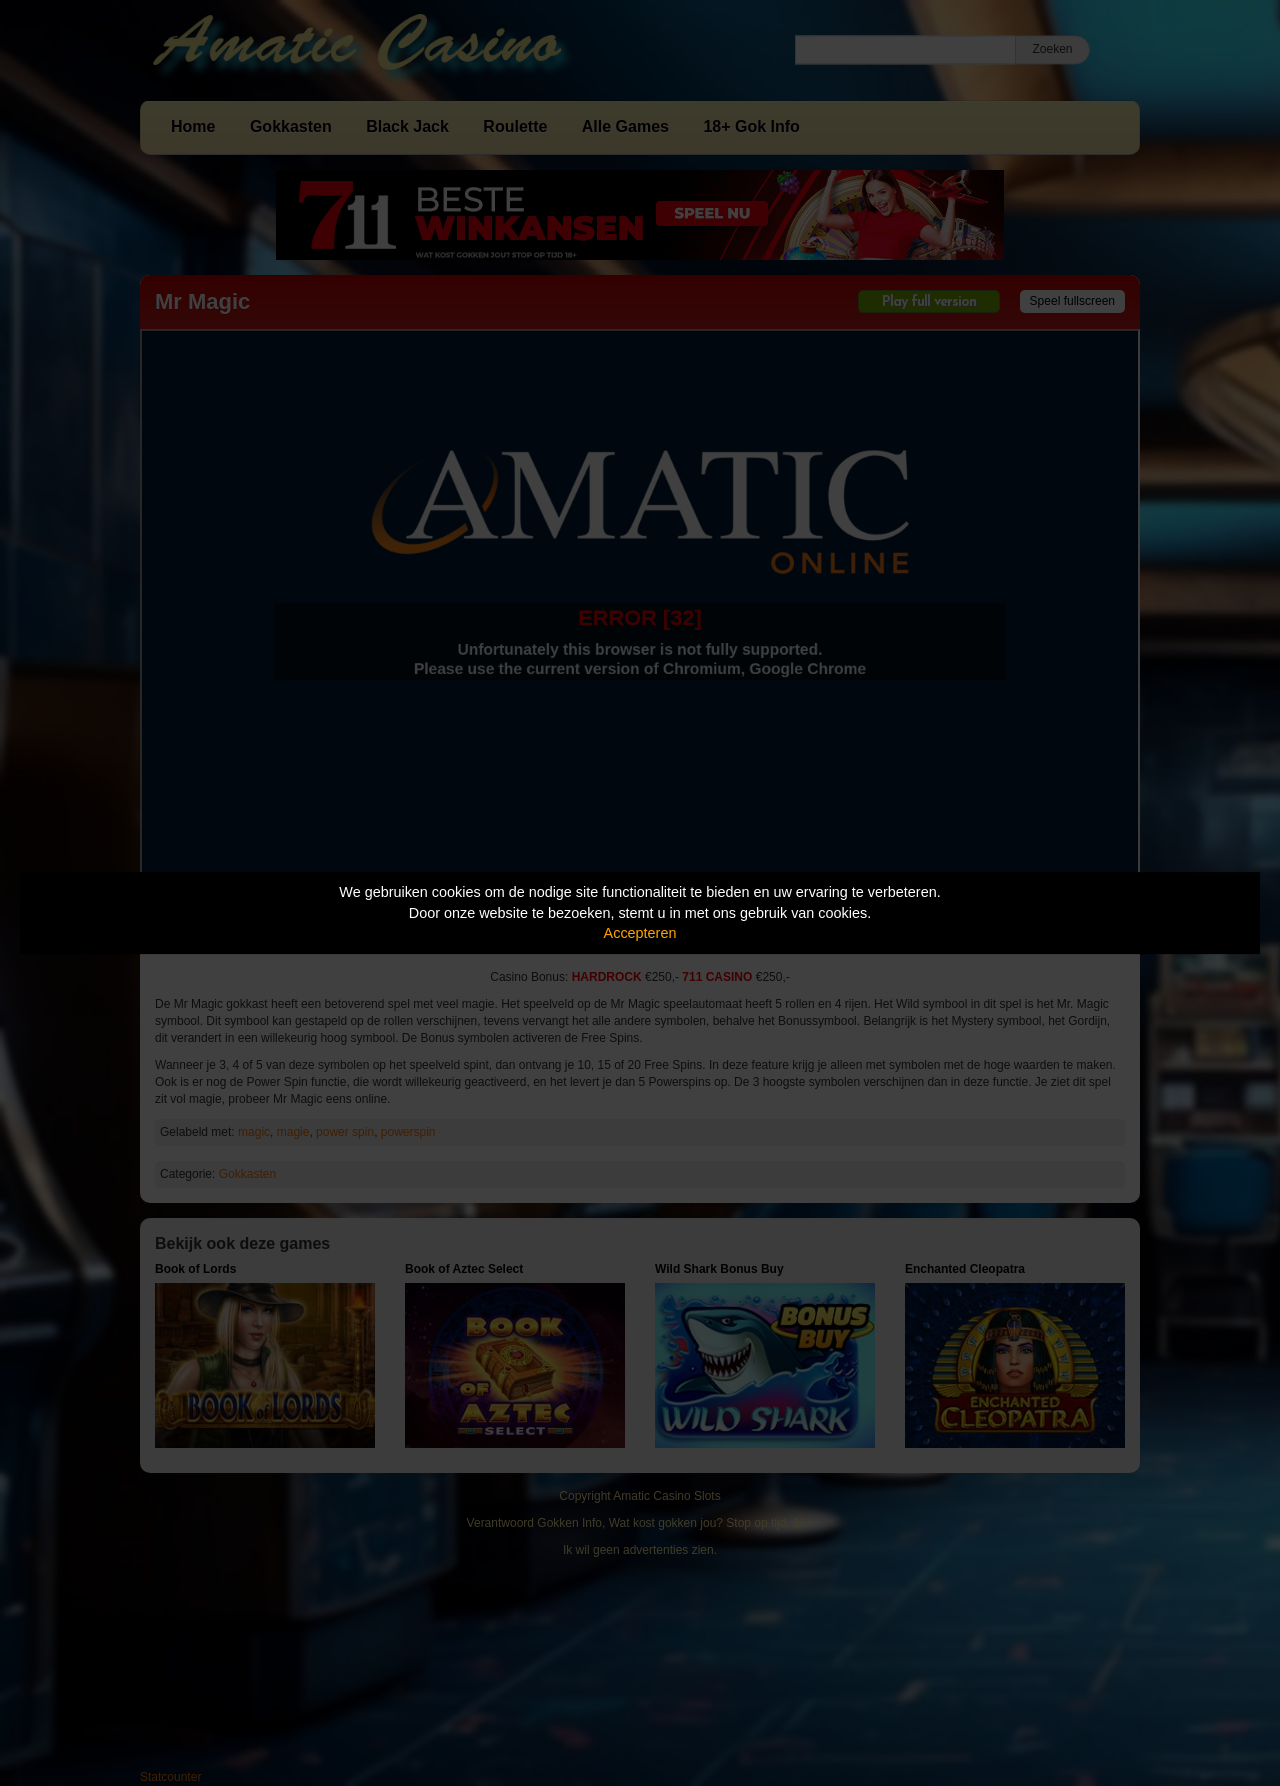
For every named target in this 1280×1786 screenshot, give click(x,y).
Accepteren (640, 933)
